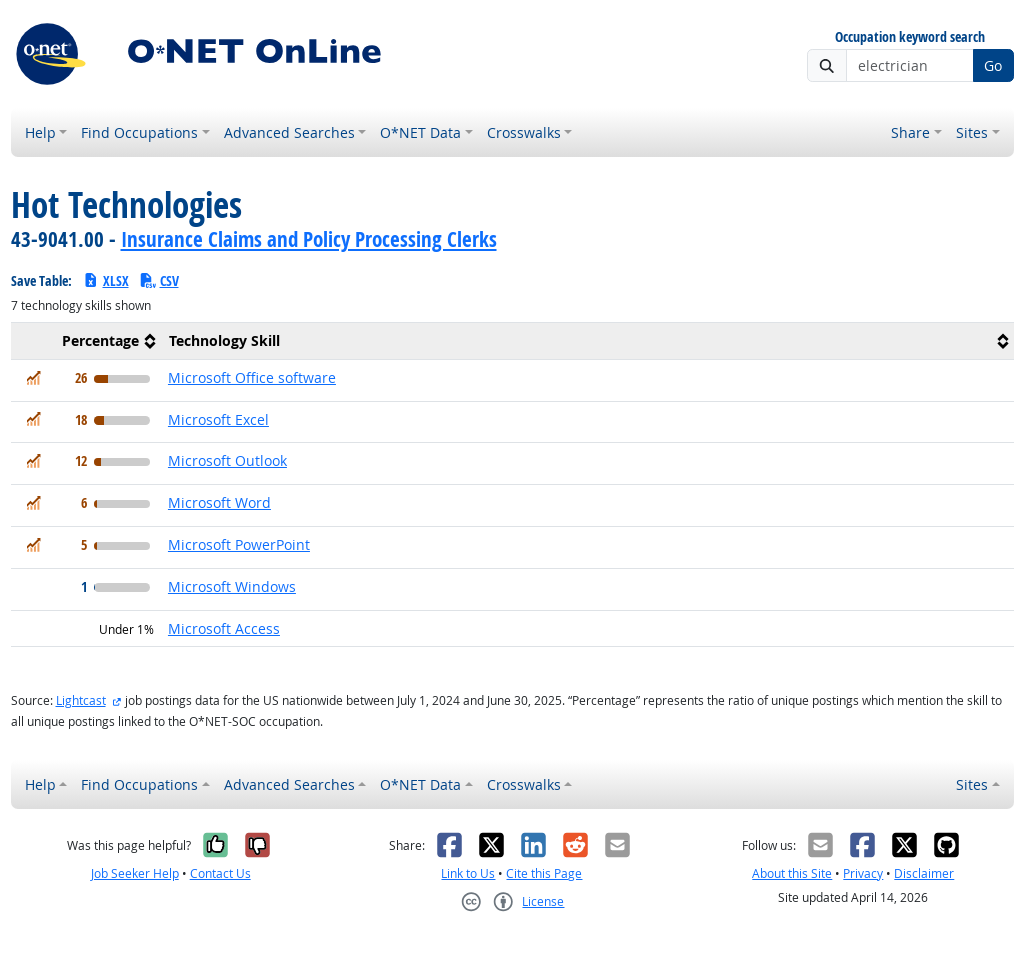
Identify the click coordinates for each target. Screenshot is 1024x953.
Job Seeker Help (135, 873)
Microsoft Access (224, 628)
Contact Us (220, 873)
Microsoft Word (219, 502)
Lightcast (81, 700)
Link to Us (468, 873)
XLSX (105, 280)
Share (910, 132)
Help (40, 132)
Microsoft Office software (252, 377)
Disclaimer (924, 873)
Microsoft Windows (232, 586)
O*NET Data (420, 132)
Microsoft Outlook (227, 460)
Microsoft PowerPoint (239, 544)
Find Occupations (139, 132)
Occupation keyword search (910, 37)
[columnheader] (86, 340)
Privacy (863, 873)
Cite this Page (544, 873)
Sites (972, 132)
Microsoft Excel (218, 419)
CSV (159, 280)
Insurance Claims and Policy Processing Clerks (309, 239)
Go (993, 65)
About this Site (792, 873)
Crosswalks (524, 132)
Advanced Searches (289, 132)
